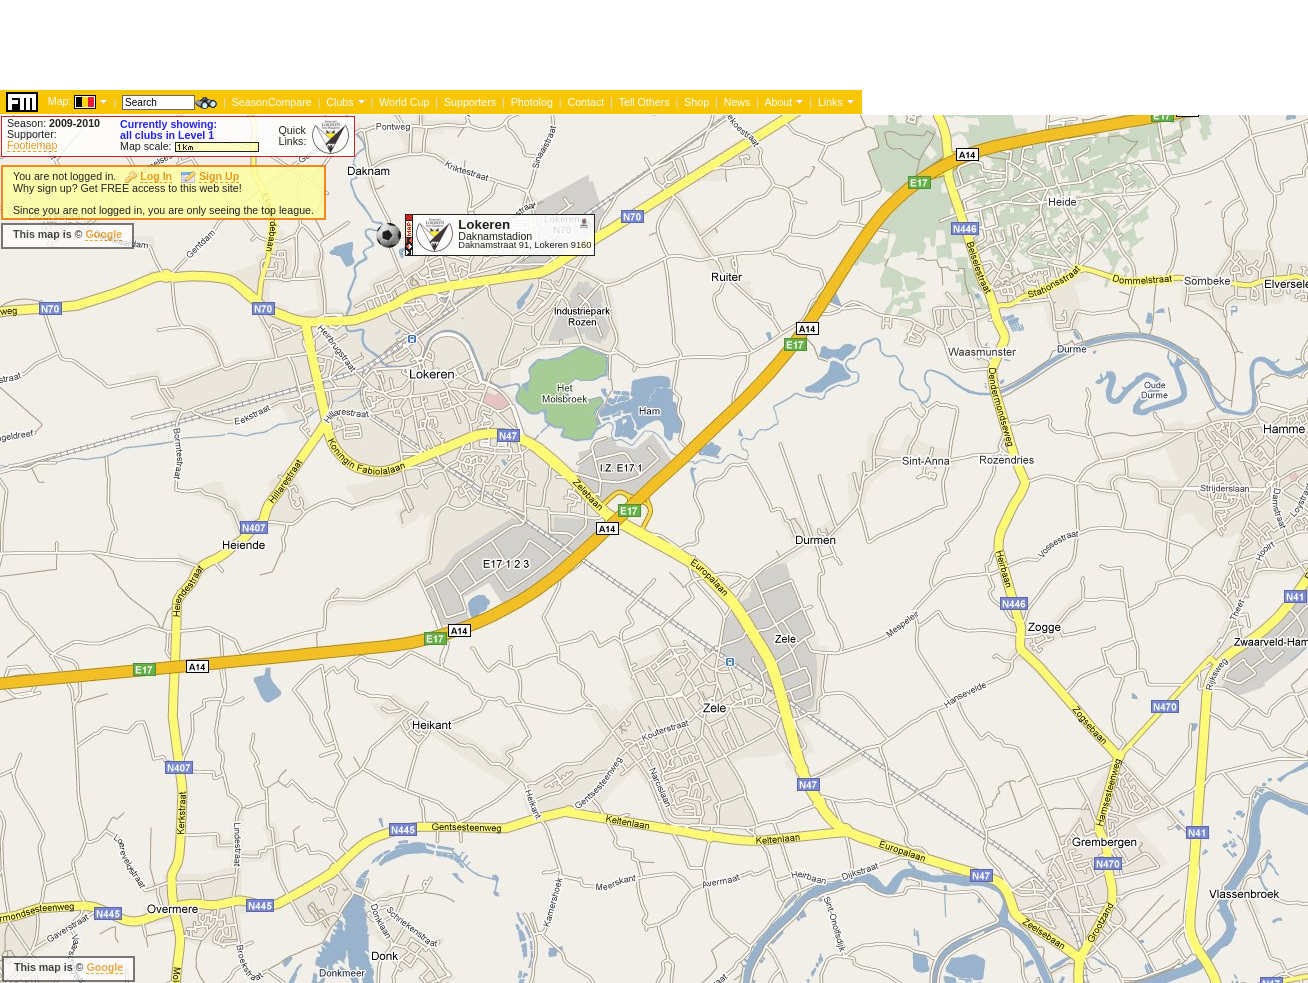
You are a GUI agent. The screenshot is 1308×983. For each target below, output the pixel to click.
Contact (585, 102)
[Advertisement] (364, 45)
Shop (696, 102)
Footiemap (32, 145)
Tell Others (644, 102)
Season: (53, 123)
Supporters (470, 102)
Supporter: (32, 134)
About (778, 102)
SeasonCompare (272, 102)
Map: (60, 101)
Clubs (339, 102)
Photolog (532, 102)
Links (830, 102)
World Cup (404, 102)
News (737, 102)
